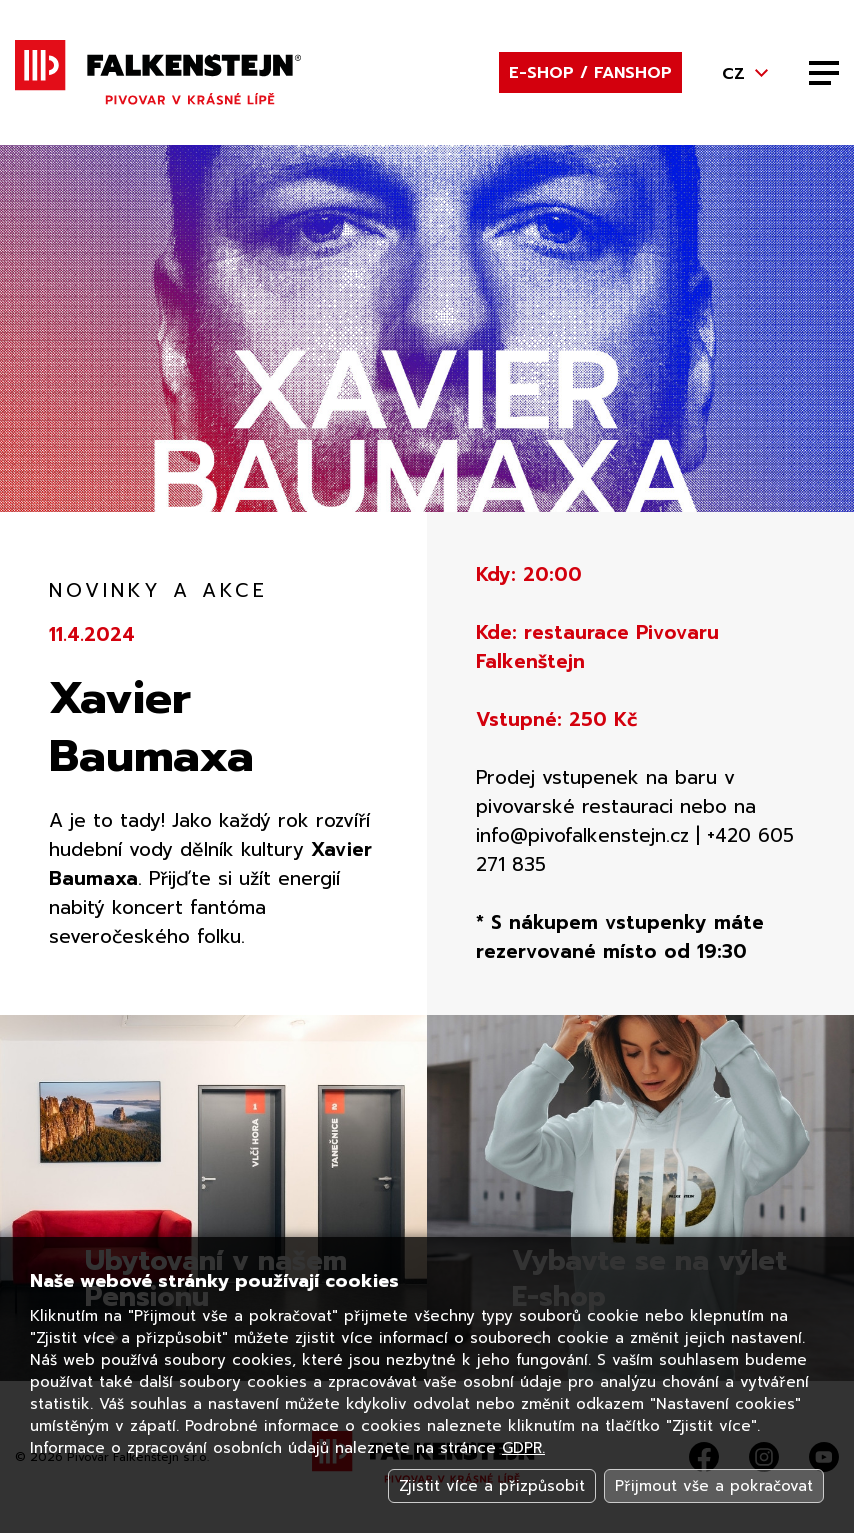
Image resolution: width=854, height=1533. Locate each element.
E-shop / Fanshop (590, 73)
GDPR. (523, 1448)
